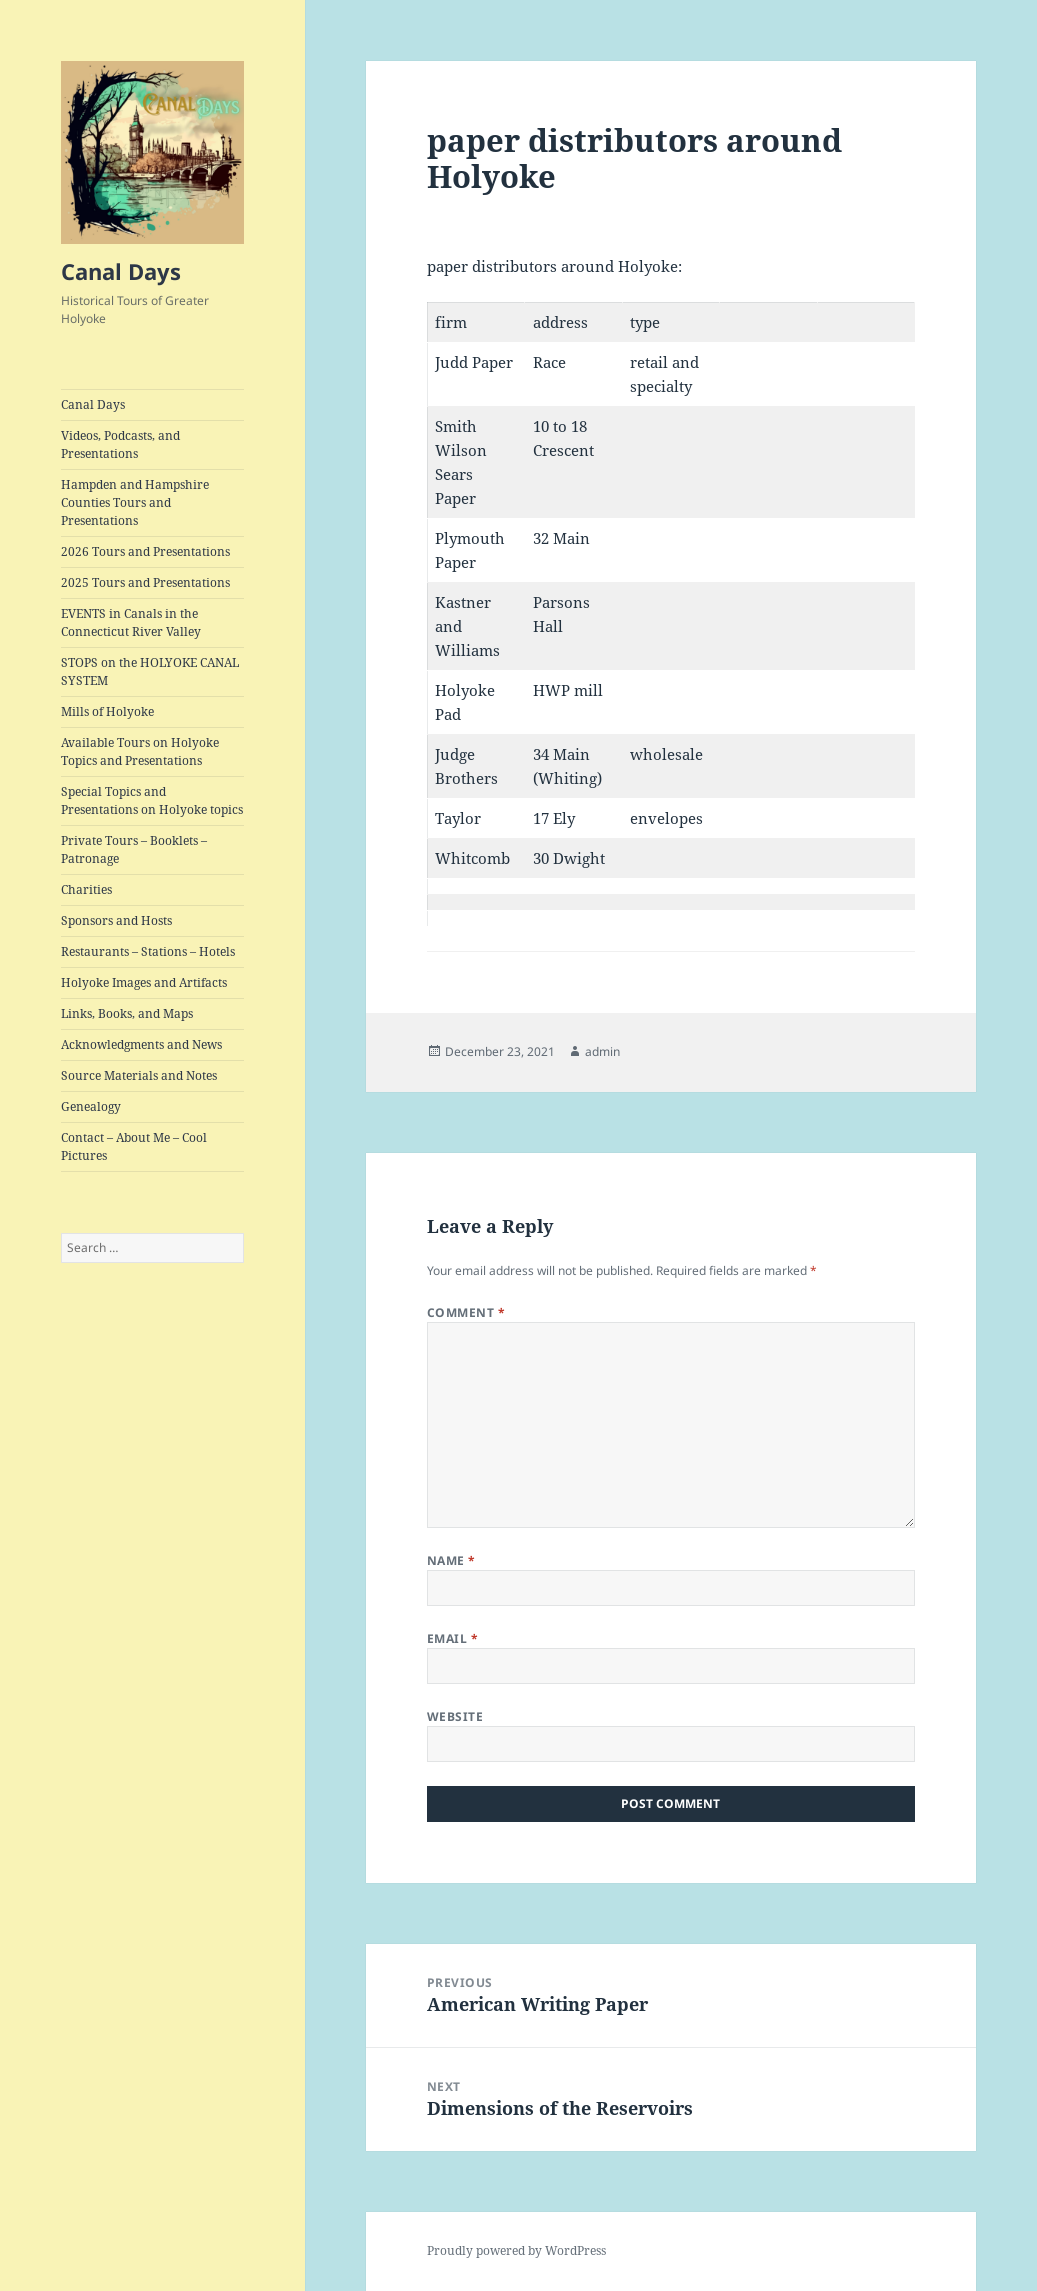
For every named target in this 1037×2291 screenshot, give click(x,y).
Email (452, 1638)
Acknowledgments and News (141, 1044)
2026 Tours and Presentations (145, 551)
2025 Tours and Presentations (145, 582)
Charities (86, 889)
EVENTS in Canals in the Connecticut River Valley (131, 622)
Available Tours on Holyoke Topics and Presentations (140, 751)
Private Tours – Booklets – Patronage (134, 849)
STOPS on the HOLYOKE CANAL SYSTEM (150, 671)
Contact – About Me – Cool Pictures (134, 1146)
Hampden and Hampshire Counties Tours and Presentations (135, 502)
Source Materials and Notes (139, 1075)
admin (602, 1051)
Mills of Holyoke (107, 711)
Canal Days (121, 271)
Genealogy (91, 1106)
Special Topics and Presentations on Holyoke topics (152, 800)
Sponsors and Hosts (116, 920)
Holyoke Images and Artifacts (144, 982)
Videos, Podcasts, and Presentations (120, 444)
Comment (466, 1312)
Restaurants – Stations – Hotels (148, 951)
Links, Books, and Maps (127, 1013)
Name (451, 1560)
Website (455, 1716)
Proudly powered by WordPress (516, 2250)
